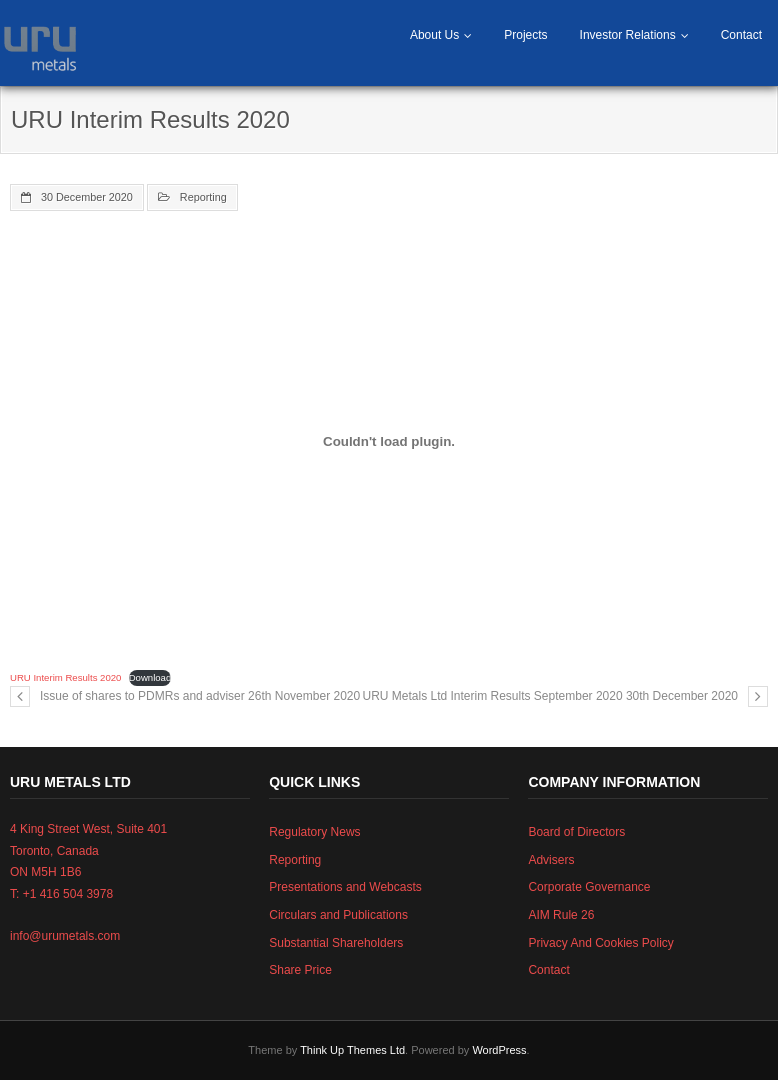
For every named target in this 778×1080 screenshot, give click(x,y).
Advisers (551, 860)
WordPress (499, 1050)
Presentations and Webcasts (345, 887)
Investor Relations (628, 35)
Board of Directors (576, 832)
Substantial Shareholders (336, 943)
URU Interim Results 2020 (65, 677)
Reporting (203, 197)
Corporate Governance (589, 887)
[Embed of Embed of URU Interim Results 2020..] (389, 442)
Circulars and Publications (338, 915)
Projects (525, 35)
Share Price (300, 970)
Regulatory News (314, 832)
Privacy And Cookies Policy (600, 943)
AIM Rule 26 (561, 915)
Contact (741, 35)
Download (150, 677)
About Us (434, 35)
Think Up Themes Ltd (352, 1050)
